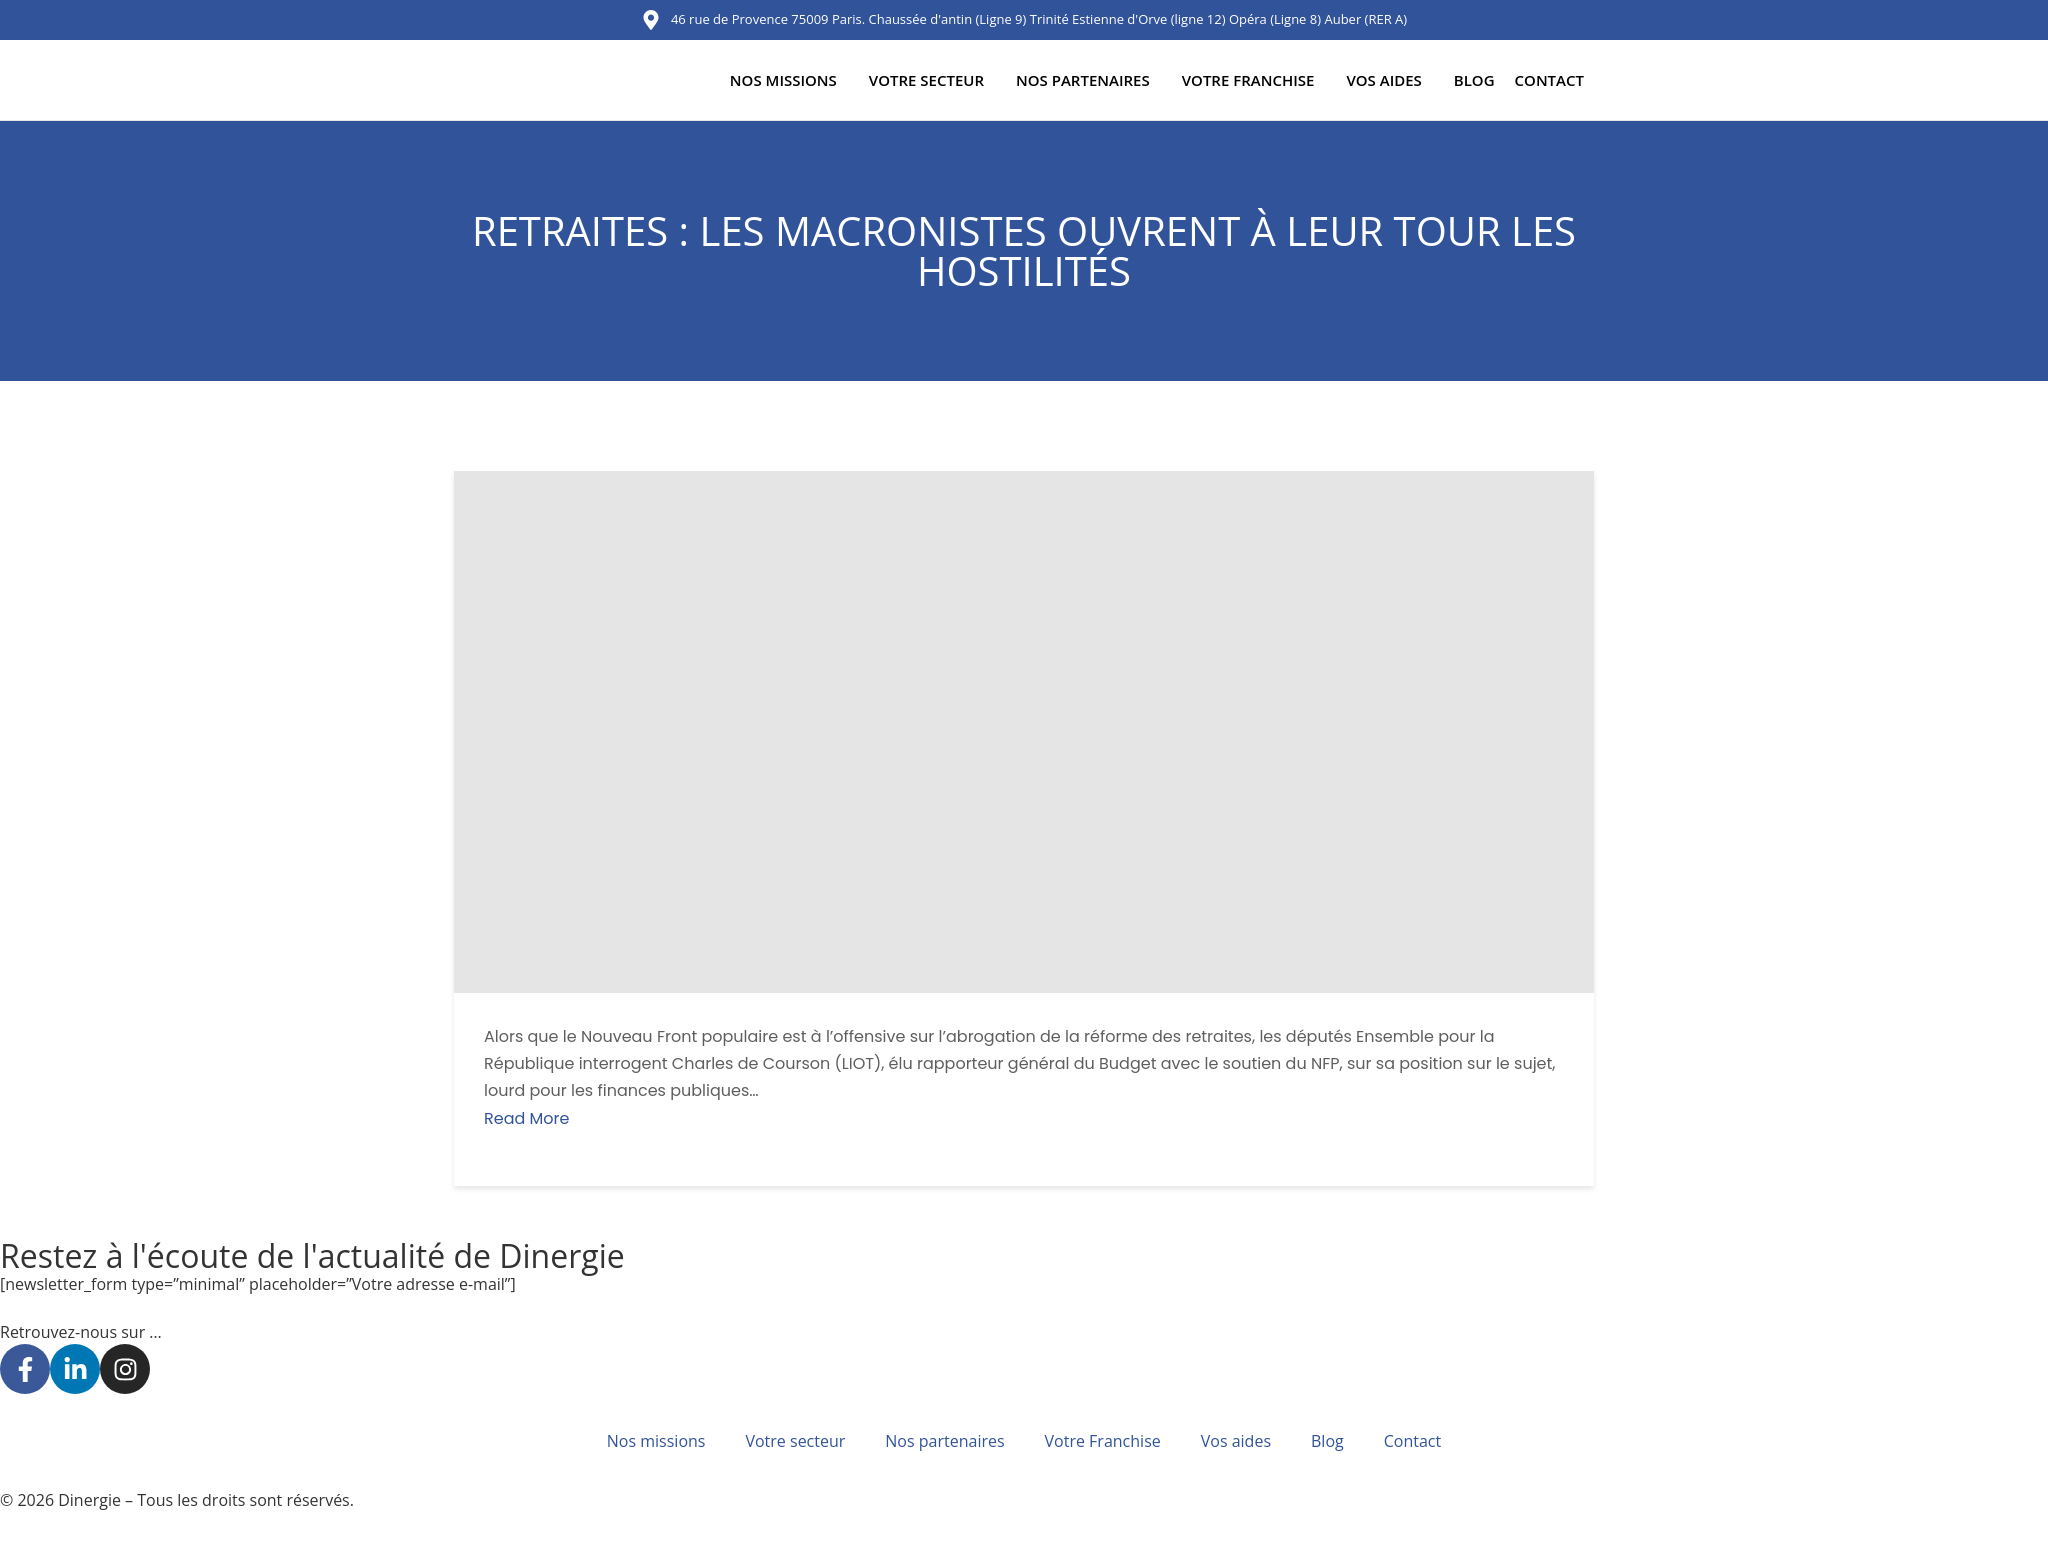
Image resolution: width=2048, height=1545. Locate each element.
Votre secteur (926, 80)
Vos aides (1383, 80)
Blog (1474, 80)
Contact (1549, 80)
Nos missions (783, 80)
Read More (526, 1118)
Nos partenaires (1083, 80)
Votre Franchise (1248, 80)
